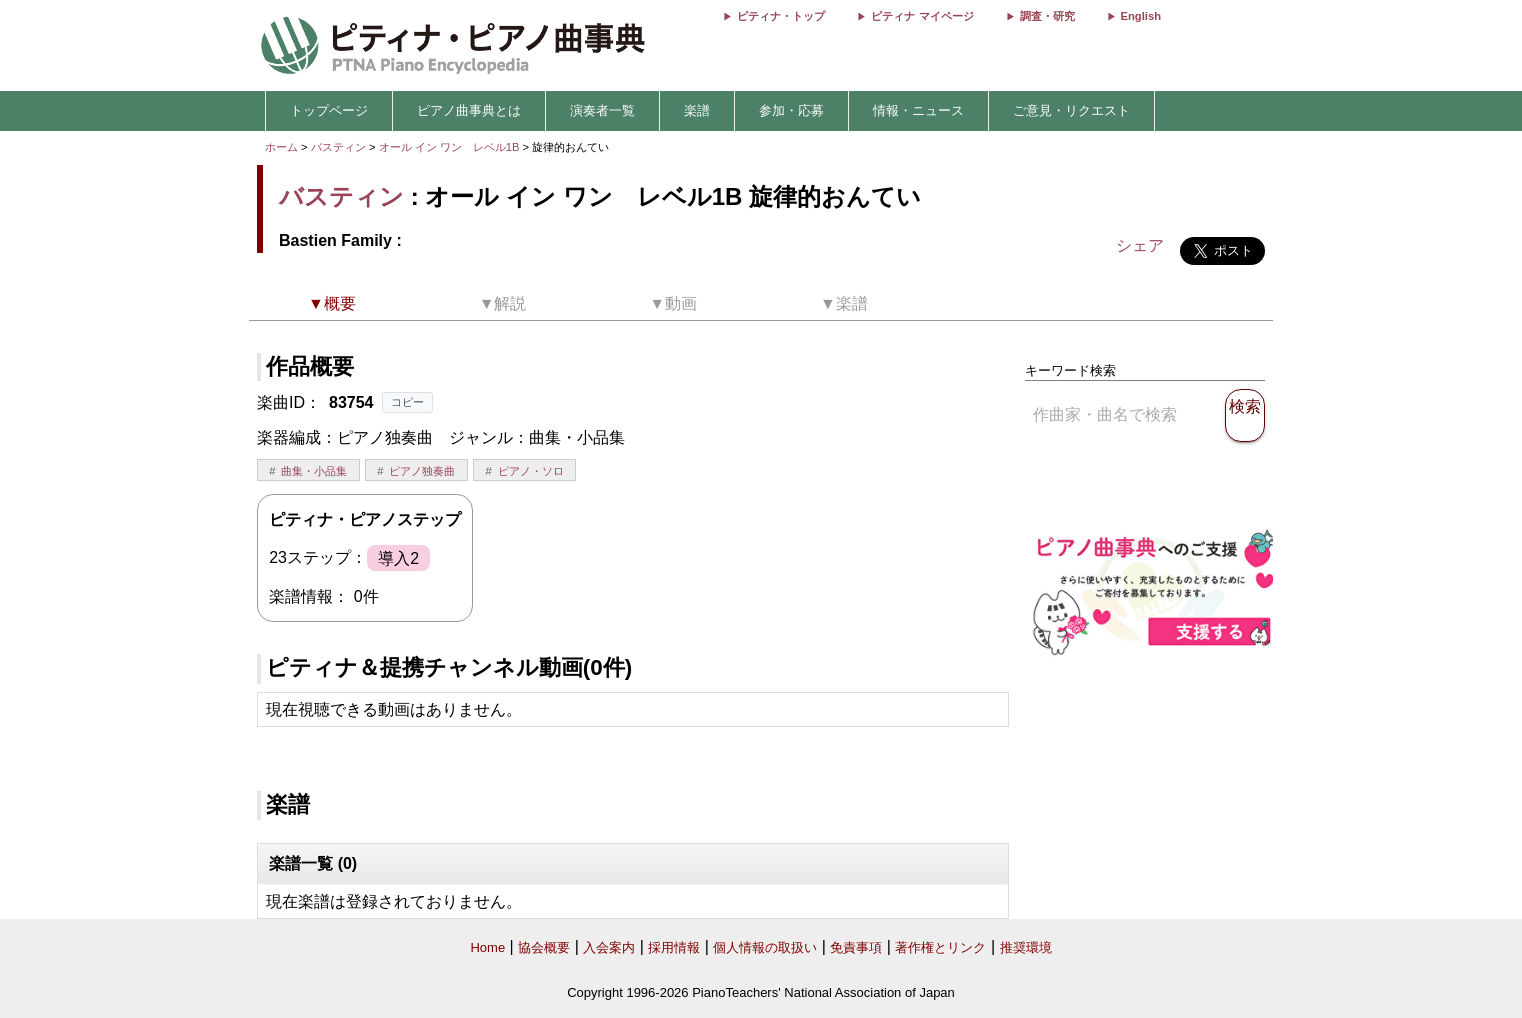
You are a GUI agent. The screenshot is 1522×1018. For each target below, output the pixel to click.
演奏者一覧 (602, 110)
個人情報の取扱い (765, 947)
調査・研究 (1047, 16)
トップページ (329, 110)
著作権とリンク (940, 947)
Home (487, 947)
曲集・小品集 (314, 471)
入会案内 (609, 947)
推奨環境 (1026, 947)
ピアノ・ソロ (531, 471)
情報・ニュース (918, 110)
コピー (407, 402)
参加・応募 (791, 110)
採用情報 (674, 947)
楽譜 (697, 110)
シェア (1140, 245)
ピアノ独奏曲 (422, 471)
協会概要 (544, 947)
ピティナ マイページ (922, 16)
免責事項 (856, 947)
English (1141, 16)
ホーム (281, 147)
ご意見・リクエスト (1071, 110)
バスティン (338, 147)
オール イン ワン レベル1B (451, 147)
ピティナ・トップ (781, 16)
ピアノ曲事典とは (469, 110)
